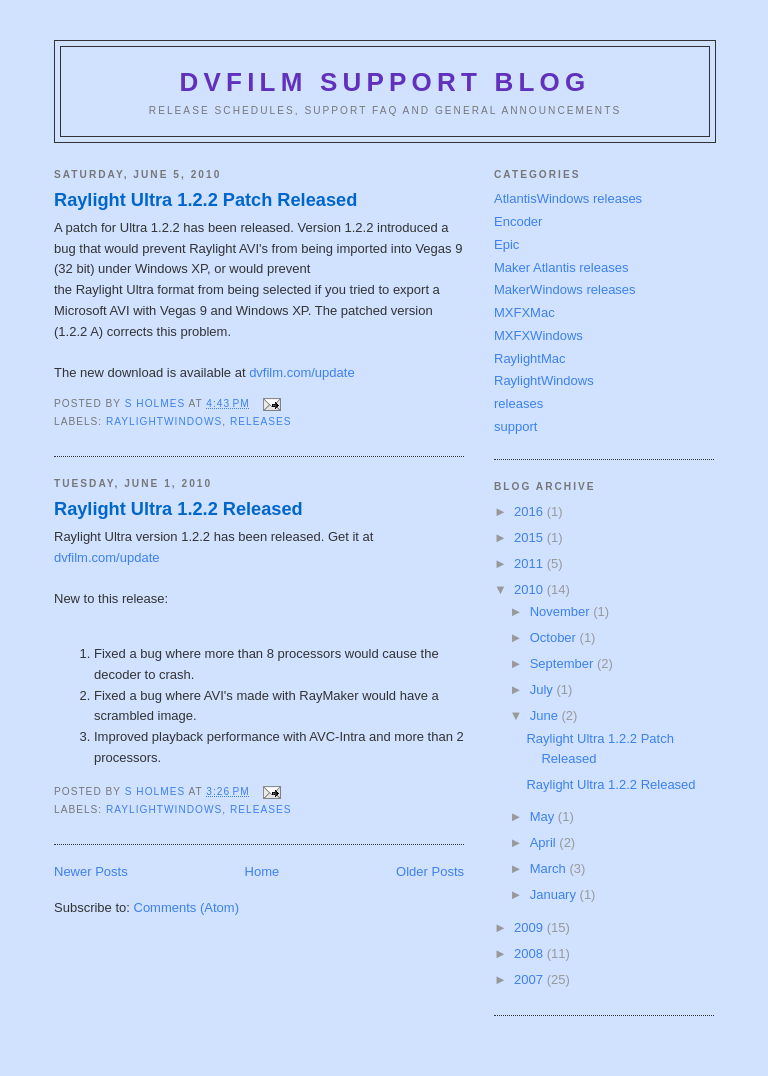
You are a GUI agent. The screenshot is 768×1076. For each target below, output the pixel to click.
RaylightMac (530, 358)
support (515, 426)
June (546, 715)
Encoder (518, 221)
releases (261, 421)
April (545, 842)
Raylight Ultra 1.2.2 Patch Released (205, 200)
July (543, 689)
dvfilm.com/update (302, 372)
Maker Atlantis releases (561, 267)
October (555, 637)
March (550, 868)
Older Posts (430, 871)
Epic (506, 244)
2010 (530, 589)
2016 (530, 511)
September (563, 663)
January (555, 894)
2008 (530, 953)
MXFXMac (524, 312)
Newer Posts (91, 871)
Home (262, 871)
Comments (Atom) (186, 907)
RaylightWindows (164, 421)
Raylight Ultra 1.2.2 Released (178, 509)
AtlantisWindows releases (568, 198)
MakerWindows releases (565, 289)
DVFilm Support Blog (385, 82)
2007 (530, 979)
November (562, 611)
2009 (530, 927)
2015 (530, 537)
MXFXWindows (538, 335)
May (544, 816)
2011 (530, 563)
